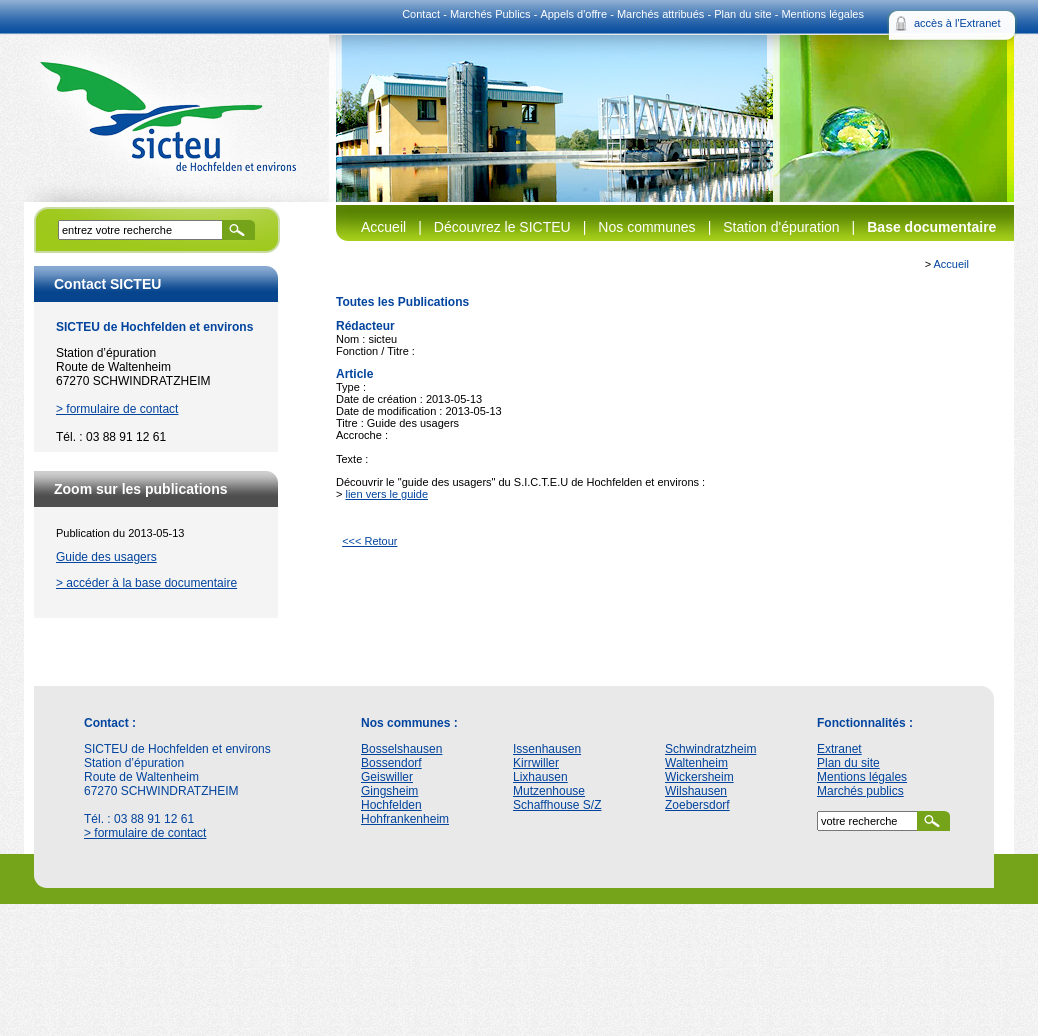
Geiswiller (387, 777)
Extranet (839, 749)
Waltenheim (696, 763)
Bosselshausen (401, 749)
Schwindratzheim (710, 749)
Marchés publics (860, 791)
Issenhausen (547, 749)
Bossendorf (391, 763)
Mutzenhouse (549, 791)
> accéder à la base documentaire (146, 583)
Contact (421, 14)
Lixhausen (540, 777)
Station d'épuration (781, 227)
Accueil (383, 227)
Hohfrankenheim (405, 819)
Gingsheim (389, 791)
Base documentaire (931, 227)
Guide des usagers (106, 557)
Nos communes (646, 227)
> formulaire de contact (117, 409)
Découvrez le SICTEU (502, 227)
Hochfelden (391, 805)
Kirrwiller (536, 763)
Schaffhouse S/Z (557, 805)
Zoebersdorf (697, 805)
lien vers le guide (386, 494)
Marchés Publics (490, 14)
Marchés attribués (660, 14)
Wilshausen (696, 791)
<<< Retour (369, 541)
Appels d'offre (573, 14)
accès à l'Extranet (957, 23)
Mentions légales (822, 14)
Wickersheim (699, 777)
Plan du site (742, 14)
